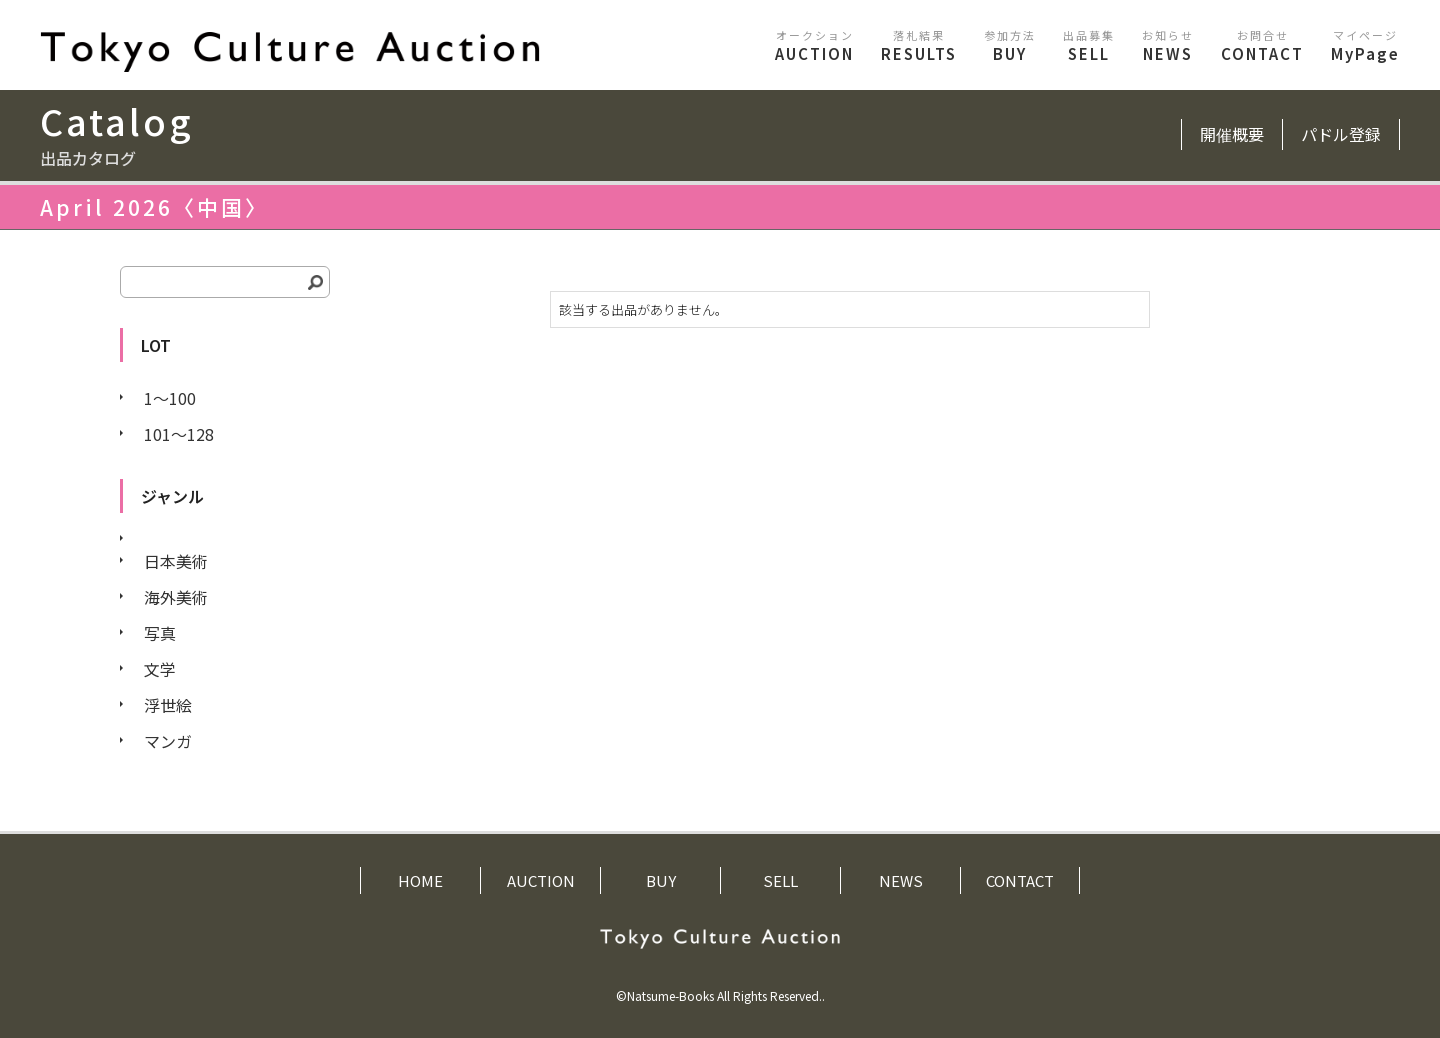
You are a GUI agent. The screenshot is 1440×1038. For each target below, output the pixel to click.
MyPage (1365, 45)
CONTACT (1262, 45)
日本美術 (176, 561)
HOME (420, 880)
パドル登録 (1341, 134)
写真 (160, 633)
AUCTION (814, 45)
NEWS (1168, 45)
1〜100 (170, 398)
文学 (160, 669)
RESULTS (919, 45)
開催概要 (1232, 134)
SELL (1089, 45)
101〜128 (179, 434)
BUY (1010, 45)
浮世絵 (168, 705)
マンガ (168, 741)
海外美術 (176, 597)
